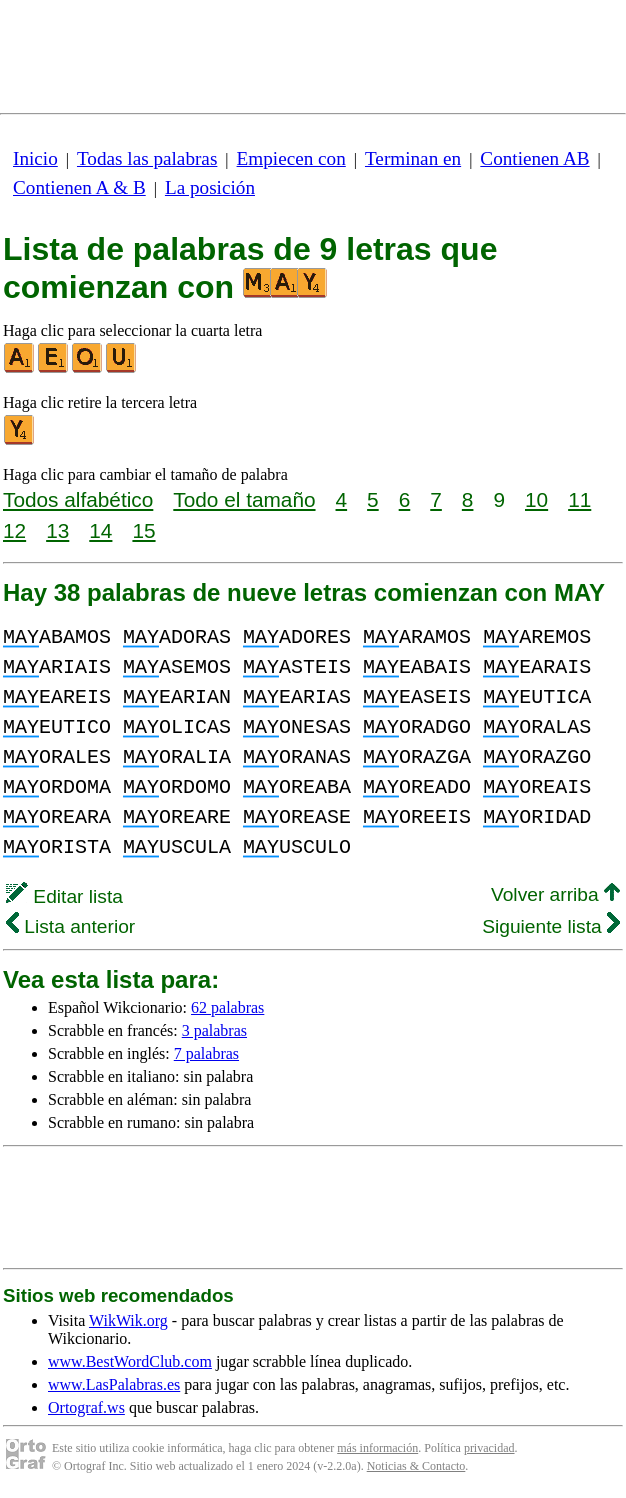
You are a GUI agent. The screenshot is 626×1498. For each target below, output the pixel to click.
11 (579, 499)
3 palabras (214, 1030)
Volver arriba (555, 894)
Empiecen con (291, 158)
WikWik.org (128, 1320)
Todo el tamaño (244, 499)
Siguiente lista (551, 926)
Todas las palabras (147, 158)
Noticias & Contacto (416, 1466)
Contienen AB (534, 158)
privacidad (489, 1448)
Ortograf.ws (86, 1407)
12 (14, 530)
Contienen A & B (79, 187)
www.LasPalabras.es (114, 1384)
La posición (210, 187)
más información (377, 1448)
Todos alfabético (78, 499)
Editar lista (64, 896)
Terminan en (413, 158)
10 (536, 499)
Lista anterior (70, 926)
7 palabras (206, 1053)
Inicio (35, 158)
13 (57, 530)
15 (143, 530)
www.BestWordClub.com (130, 1361)
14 (100, 530)
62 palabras (227, 1007)
